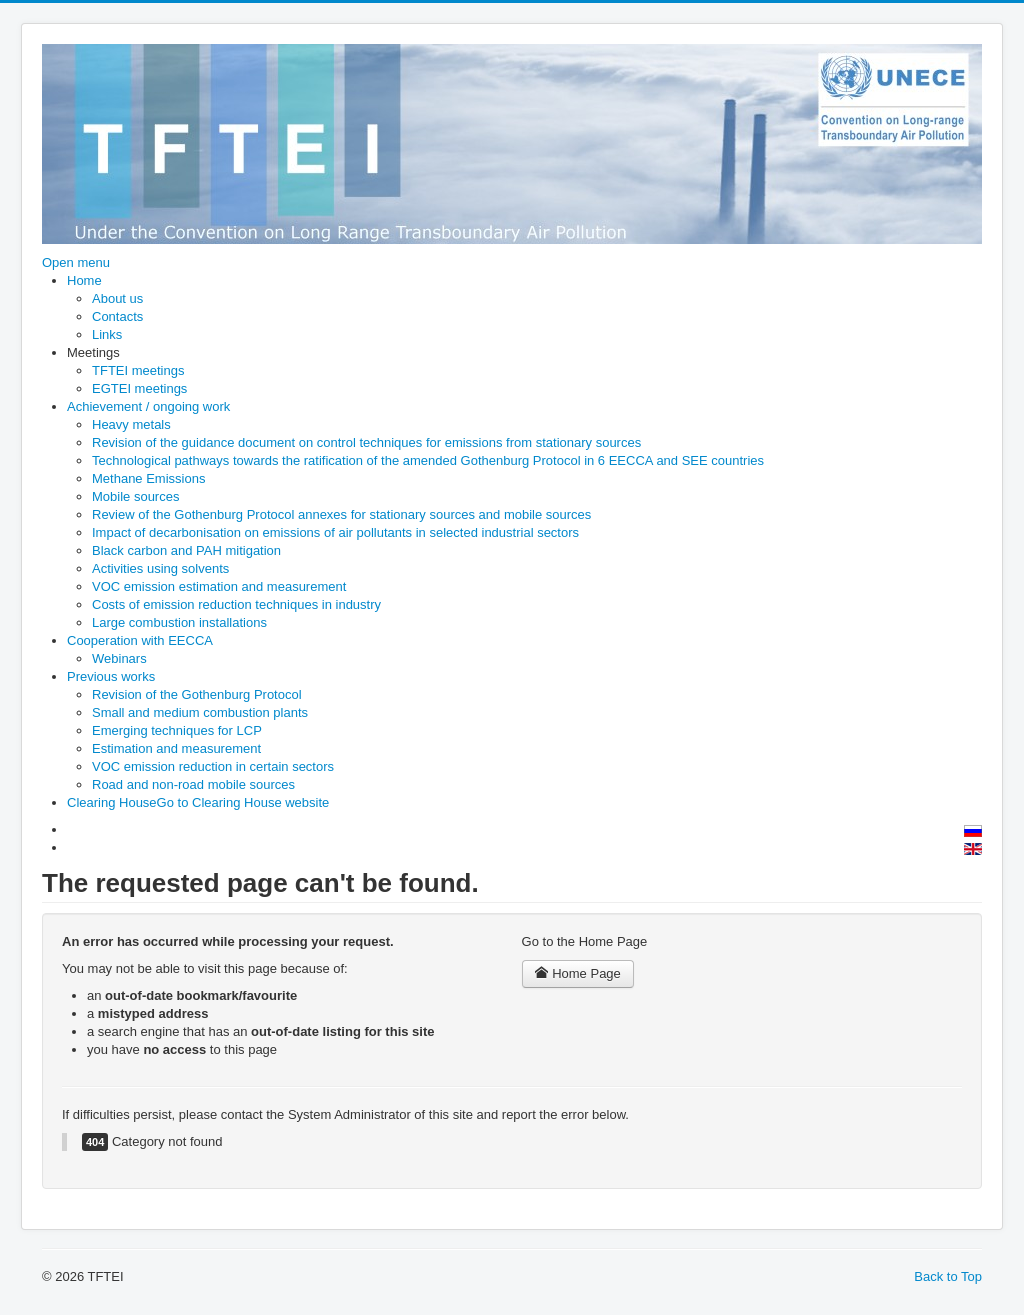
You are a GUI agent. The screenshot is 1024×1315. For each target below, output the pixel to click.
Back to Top (948, 1276)
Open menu (76, 262)
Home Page (578, 973)
